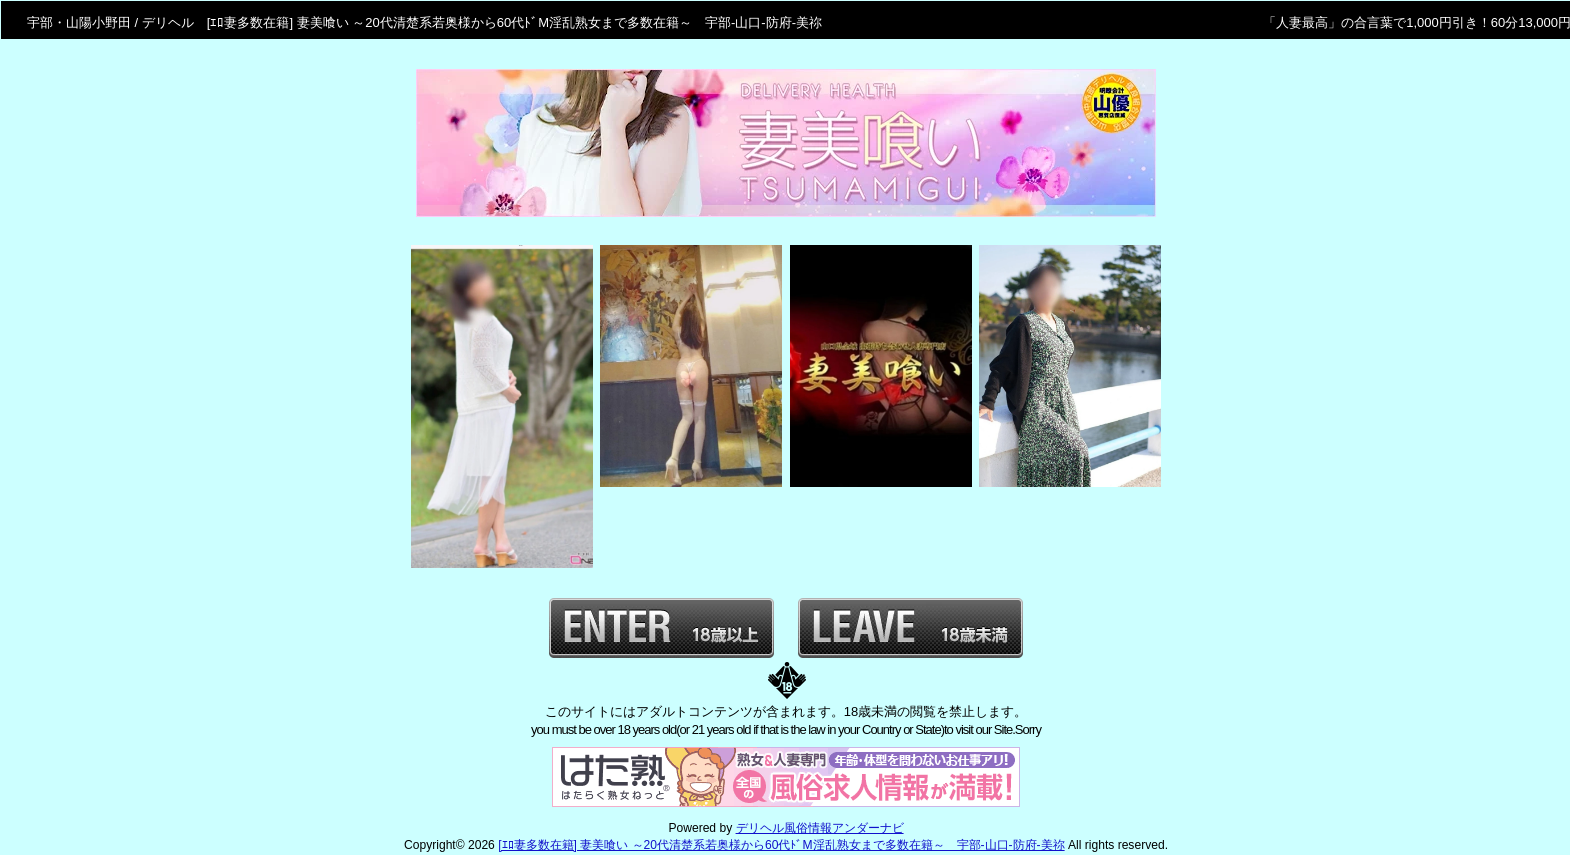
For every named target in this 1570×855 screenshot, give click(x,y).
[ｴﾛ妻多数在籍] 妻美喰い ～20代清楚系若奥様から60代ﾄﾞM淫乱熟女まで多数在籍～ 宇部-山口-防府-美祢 (781, 845)
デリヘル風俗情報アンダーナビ (820, 828)
